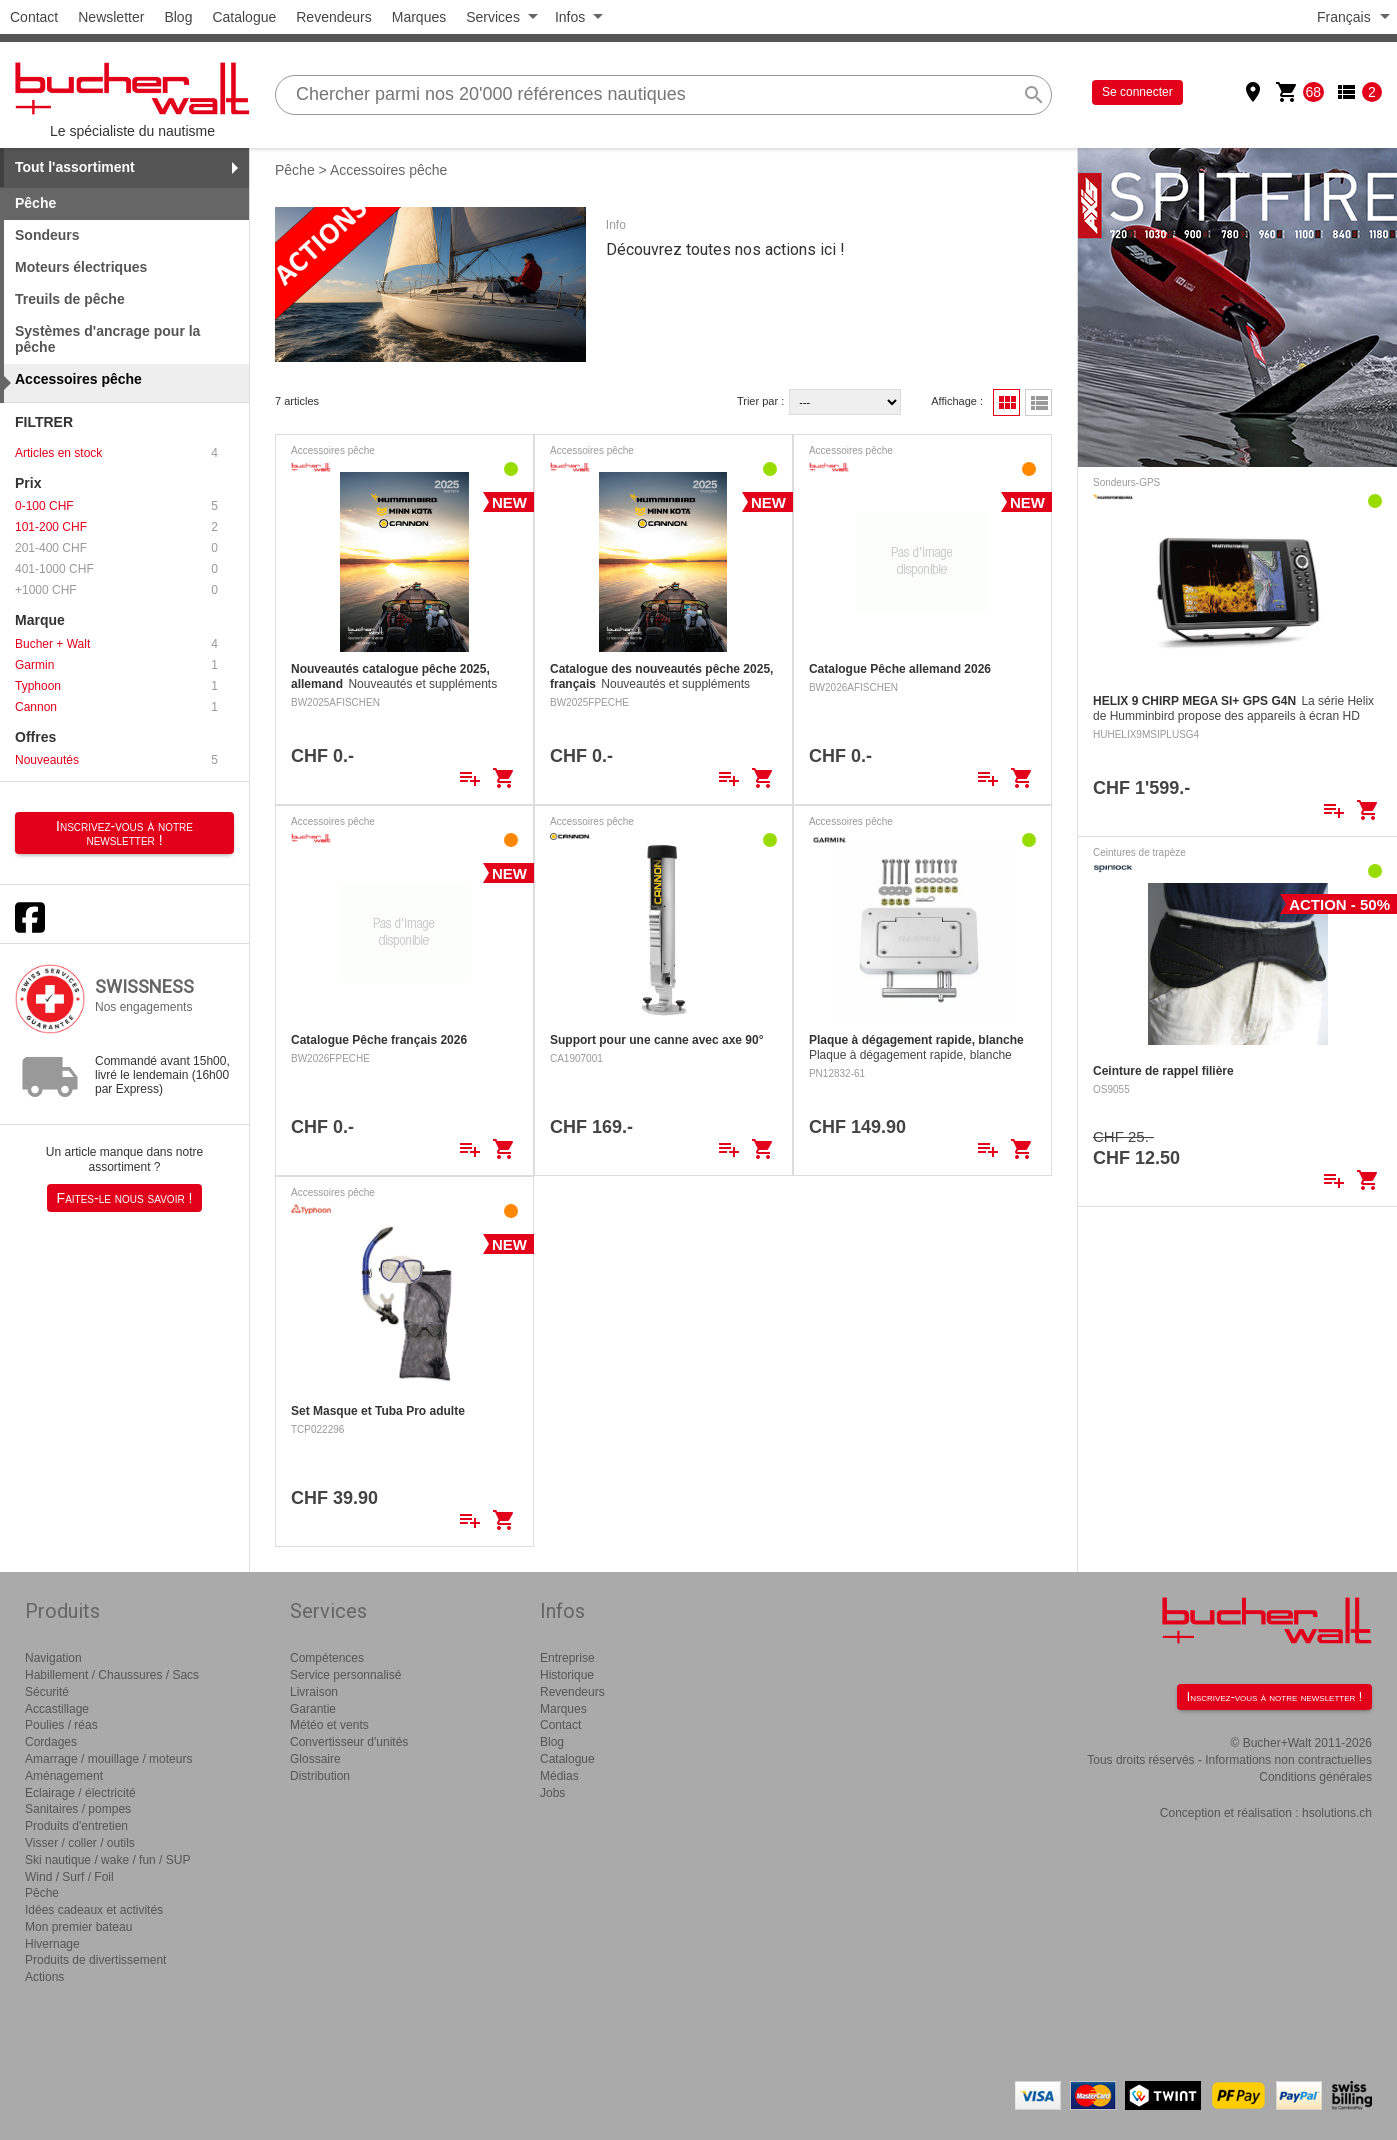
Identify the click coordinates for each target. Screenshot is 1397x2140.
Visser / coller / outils (80, 1843)
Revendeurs (334, 17)
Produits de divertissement (95, 1960)
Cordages (51, 1742)
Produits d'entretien (76, 1826)
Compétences (327, 1658)
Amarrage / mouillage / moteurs (108, 1759)
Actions (44, 1977)
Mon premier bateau (78, 1927)
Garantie (313, 1709)
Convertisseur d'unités (349, 1742)
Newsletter (111, 17)
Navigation (53, 1658)
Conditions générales (1315, 1777)
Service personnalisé (345, 1675)
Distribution (320, 1776)
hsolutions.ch (1337, 1813)
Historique (567, 1675)
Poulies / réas (61, 1725)
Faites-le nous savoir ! (125, 1198)
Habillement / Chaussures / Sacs (112, 1675)
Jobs (552, 1793)
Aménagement (64, 1776)
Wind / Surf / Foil (69, 1877)
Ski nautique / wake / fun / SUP (107, 1860)
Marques (419, 17)
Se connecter (1137, 92)
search (1034, 95)
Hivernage (52, 1944)
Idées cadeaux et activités (94, 1910)
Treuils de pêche (70, 299)
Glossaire (315, 1759)
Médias (559, 1776)
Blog (178, 17)
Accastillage (57, 1709)
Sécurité (47, 1692)
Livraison (314, 1692)
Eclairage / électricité (80, 1793)
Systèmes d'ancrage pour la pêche (107, 339)
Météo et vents (329, 1725)
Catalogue (244, 17)
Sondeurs (47, 235)
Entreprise (567, 1658)
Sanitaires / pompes (78, 1809)
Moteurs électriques (81, 267)
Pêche (295, 170)
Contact (34, 17)
